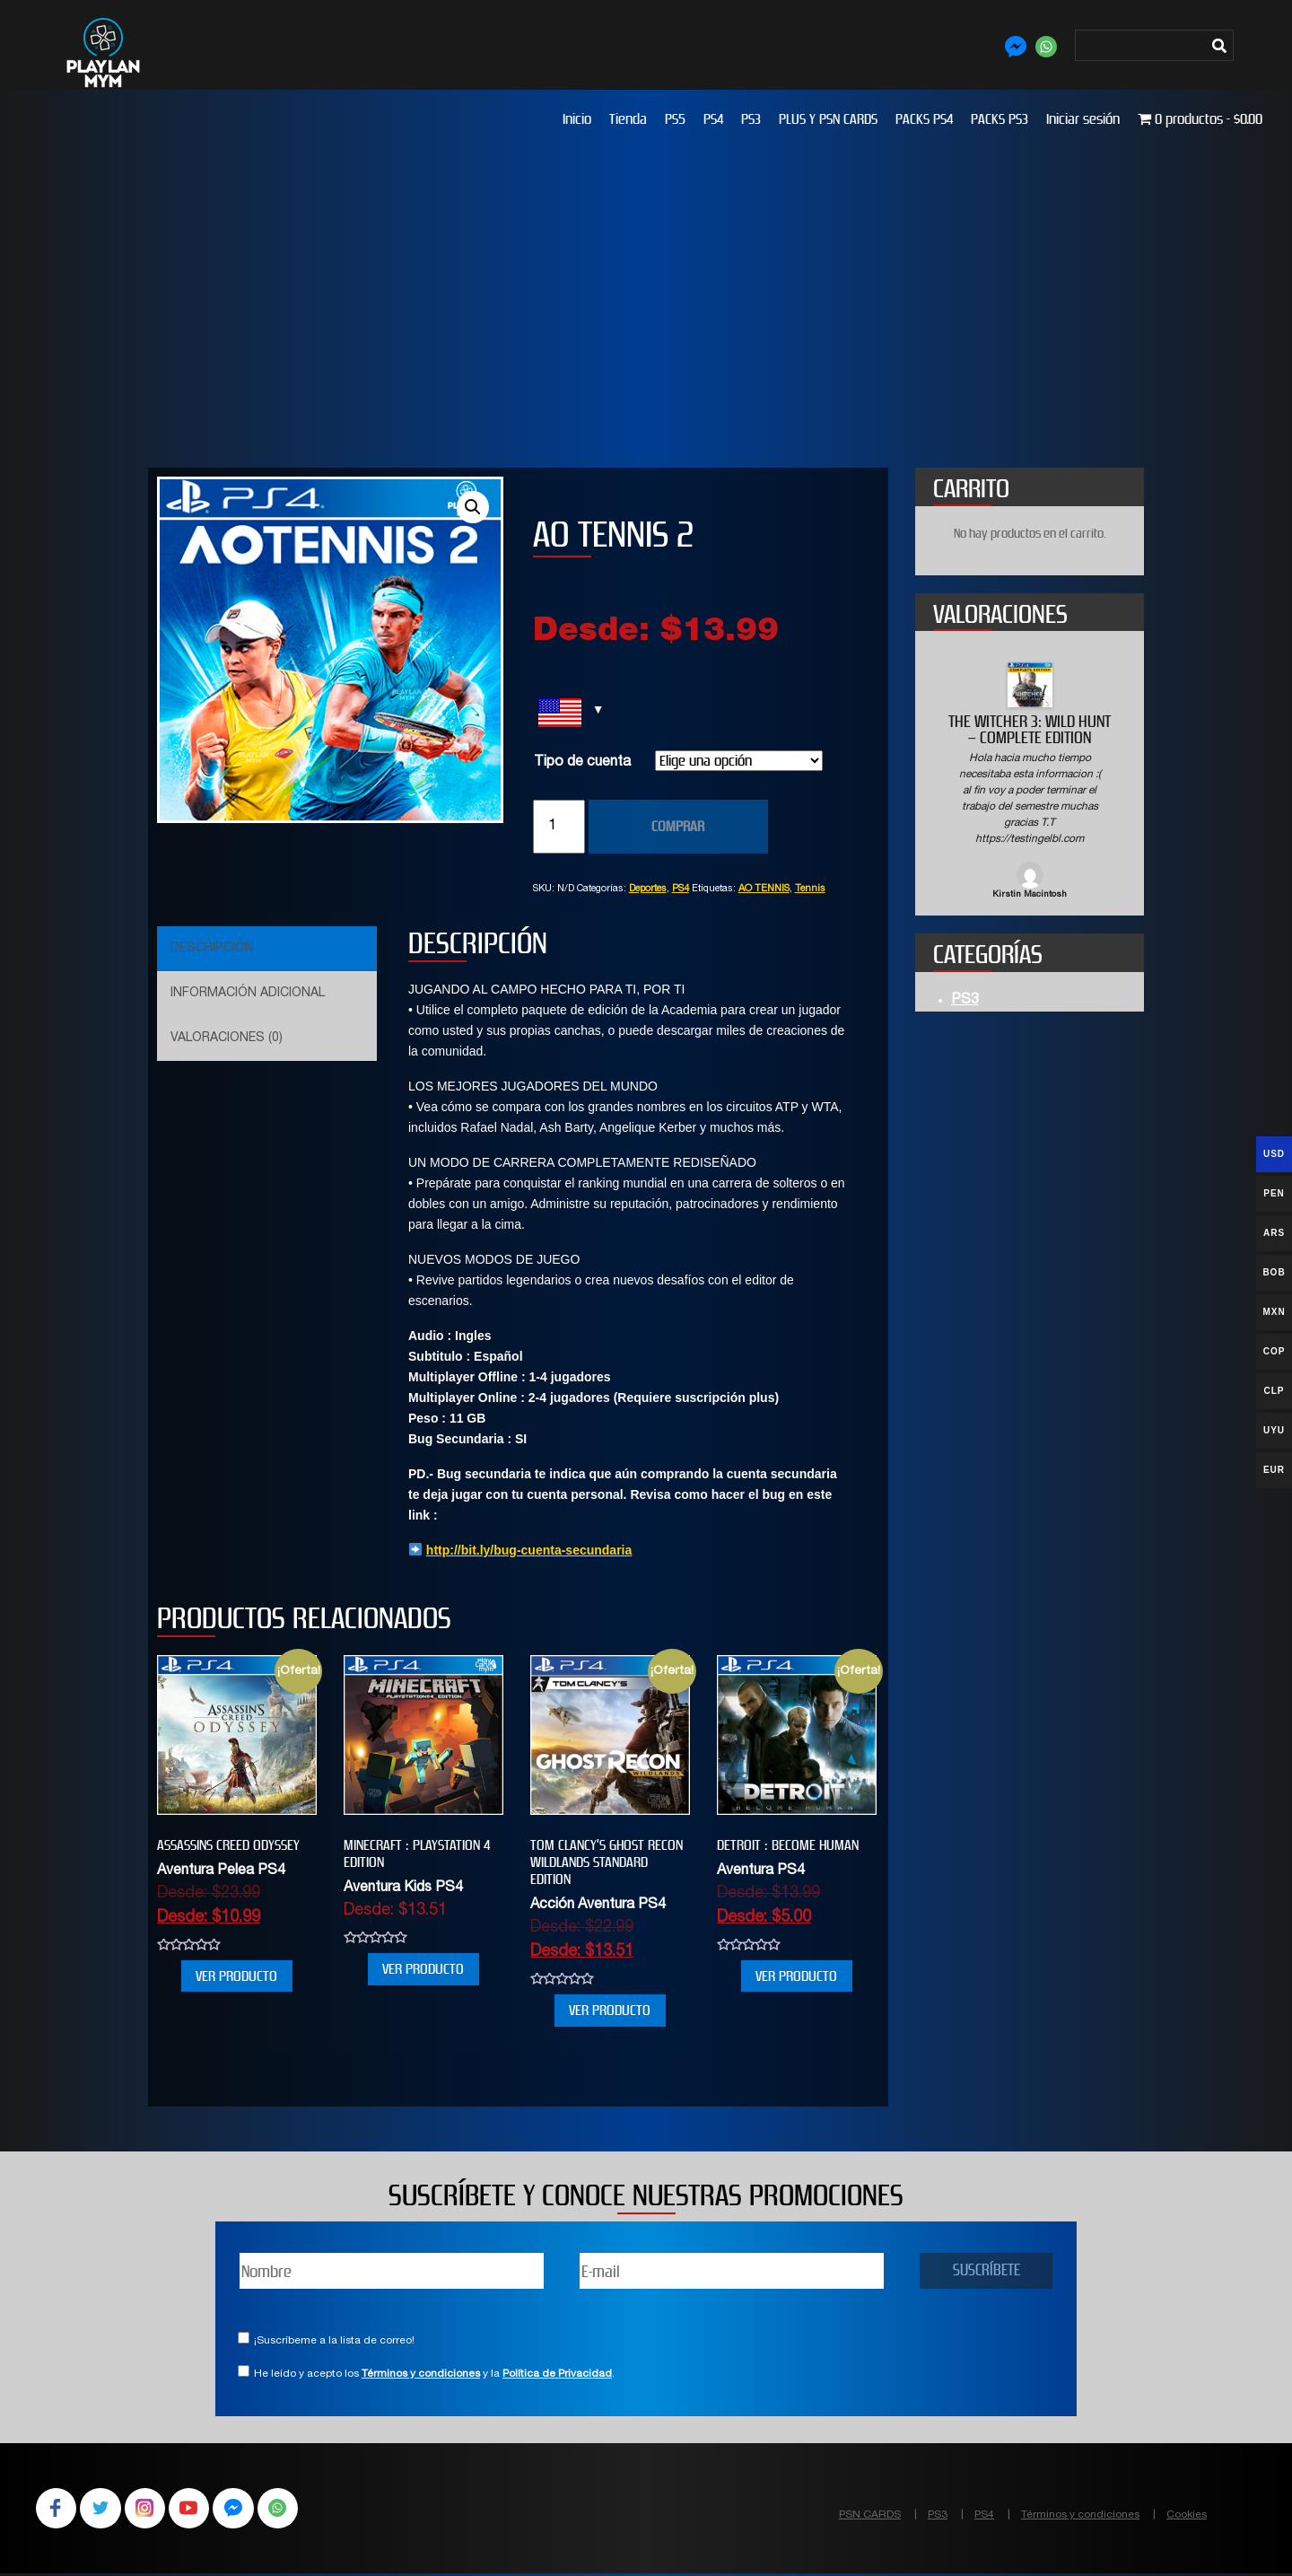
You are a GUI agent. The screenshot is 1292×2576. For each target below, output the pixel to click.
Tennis (810, 889)
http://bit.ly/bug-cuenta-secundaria (529, 1550)
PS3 (751, 118)
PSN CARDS (870, 2515)
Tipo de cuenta (582, 763)
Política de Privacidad (557, 2374)
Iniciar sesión (1083, 118)
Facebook (57, 2509)
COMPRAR (677, 826)
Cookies (1186, 2515)
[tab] (265, 948)
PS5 (675, 118)
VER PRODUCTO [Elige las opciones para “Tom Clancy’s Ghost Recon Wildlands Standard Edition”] (609, 2010)
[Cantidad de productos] (559, 827)
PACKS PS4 (924, 118)
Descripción (212, 948)
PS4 (713, 118)
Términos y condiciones (421, 2374)
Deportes (648, 889)
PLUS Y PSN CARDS (828, 118)
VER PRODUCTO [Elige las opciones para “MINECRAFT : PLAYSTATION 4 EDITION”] (423, 1968)
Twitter (104, 2509)
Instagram (150, 2509)
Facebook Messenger (244, 2509)
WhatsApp (290, 2509)
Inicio (577, 118)
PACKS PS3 (999, 118)
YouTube (197, 2509)
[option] (1029, 782)
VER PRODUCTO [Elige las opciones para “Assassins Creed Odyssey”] (236, 1976)
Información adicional (247, 993)
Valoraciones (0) (226, 1038)
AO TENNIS (764, 889)
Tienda (628, 118)
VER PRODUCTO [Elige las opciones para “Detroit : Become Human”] (796, 1976)
